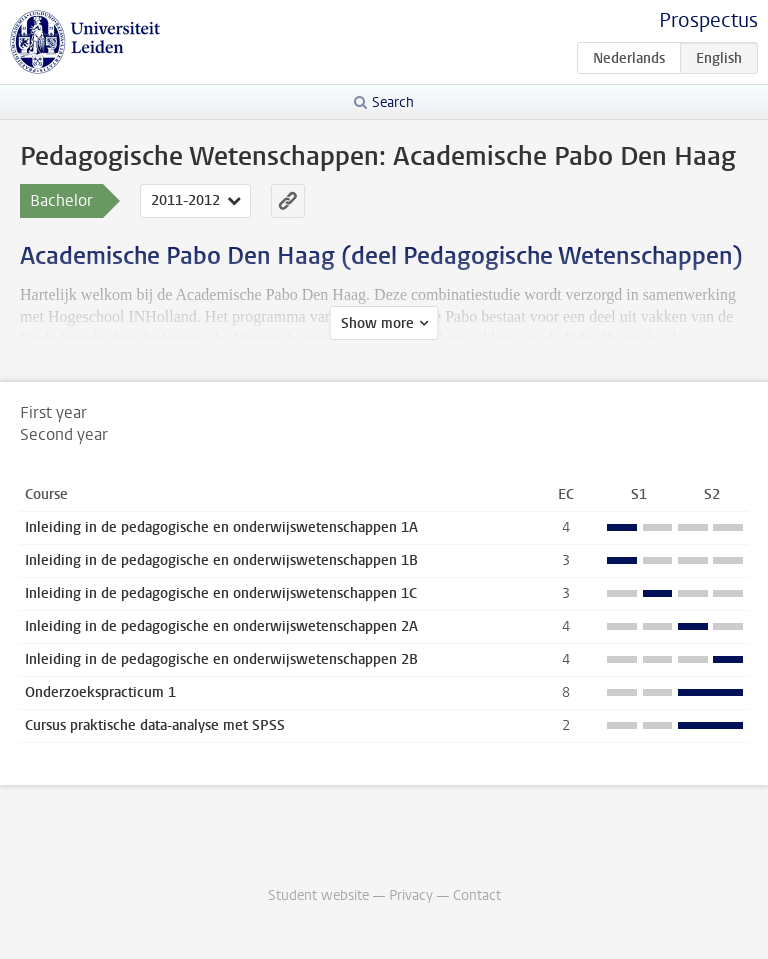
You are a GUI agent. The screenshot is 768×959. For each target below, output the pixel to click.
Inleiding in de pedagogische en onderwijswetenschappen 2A (221, 626)
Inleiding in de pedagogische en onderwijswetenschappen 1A (221, 527)
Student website (318, 895)
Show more (377, 323)
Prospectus (708, 20)
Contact (477, 895)
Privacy (411, 895)
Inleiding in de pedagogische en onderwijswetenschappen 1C (221, 593)
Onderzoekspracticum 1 (100, 692)
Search (393, 102)
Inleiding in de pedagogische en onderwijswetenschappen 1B (221, 560)
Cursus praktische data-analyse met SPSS (155, 725)
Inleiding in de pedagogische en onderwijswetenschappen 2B (221, 659)
